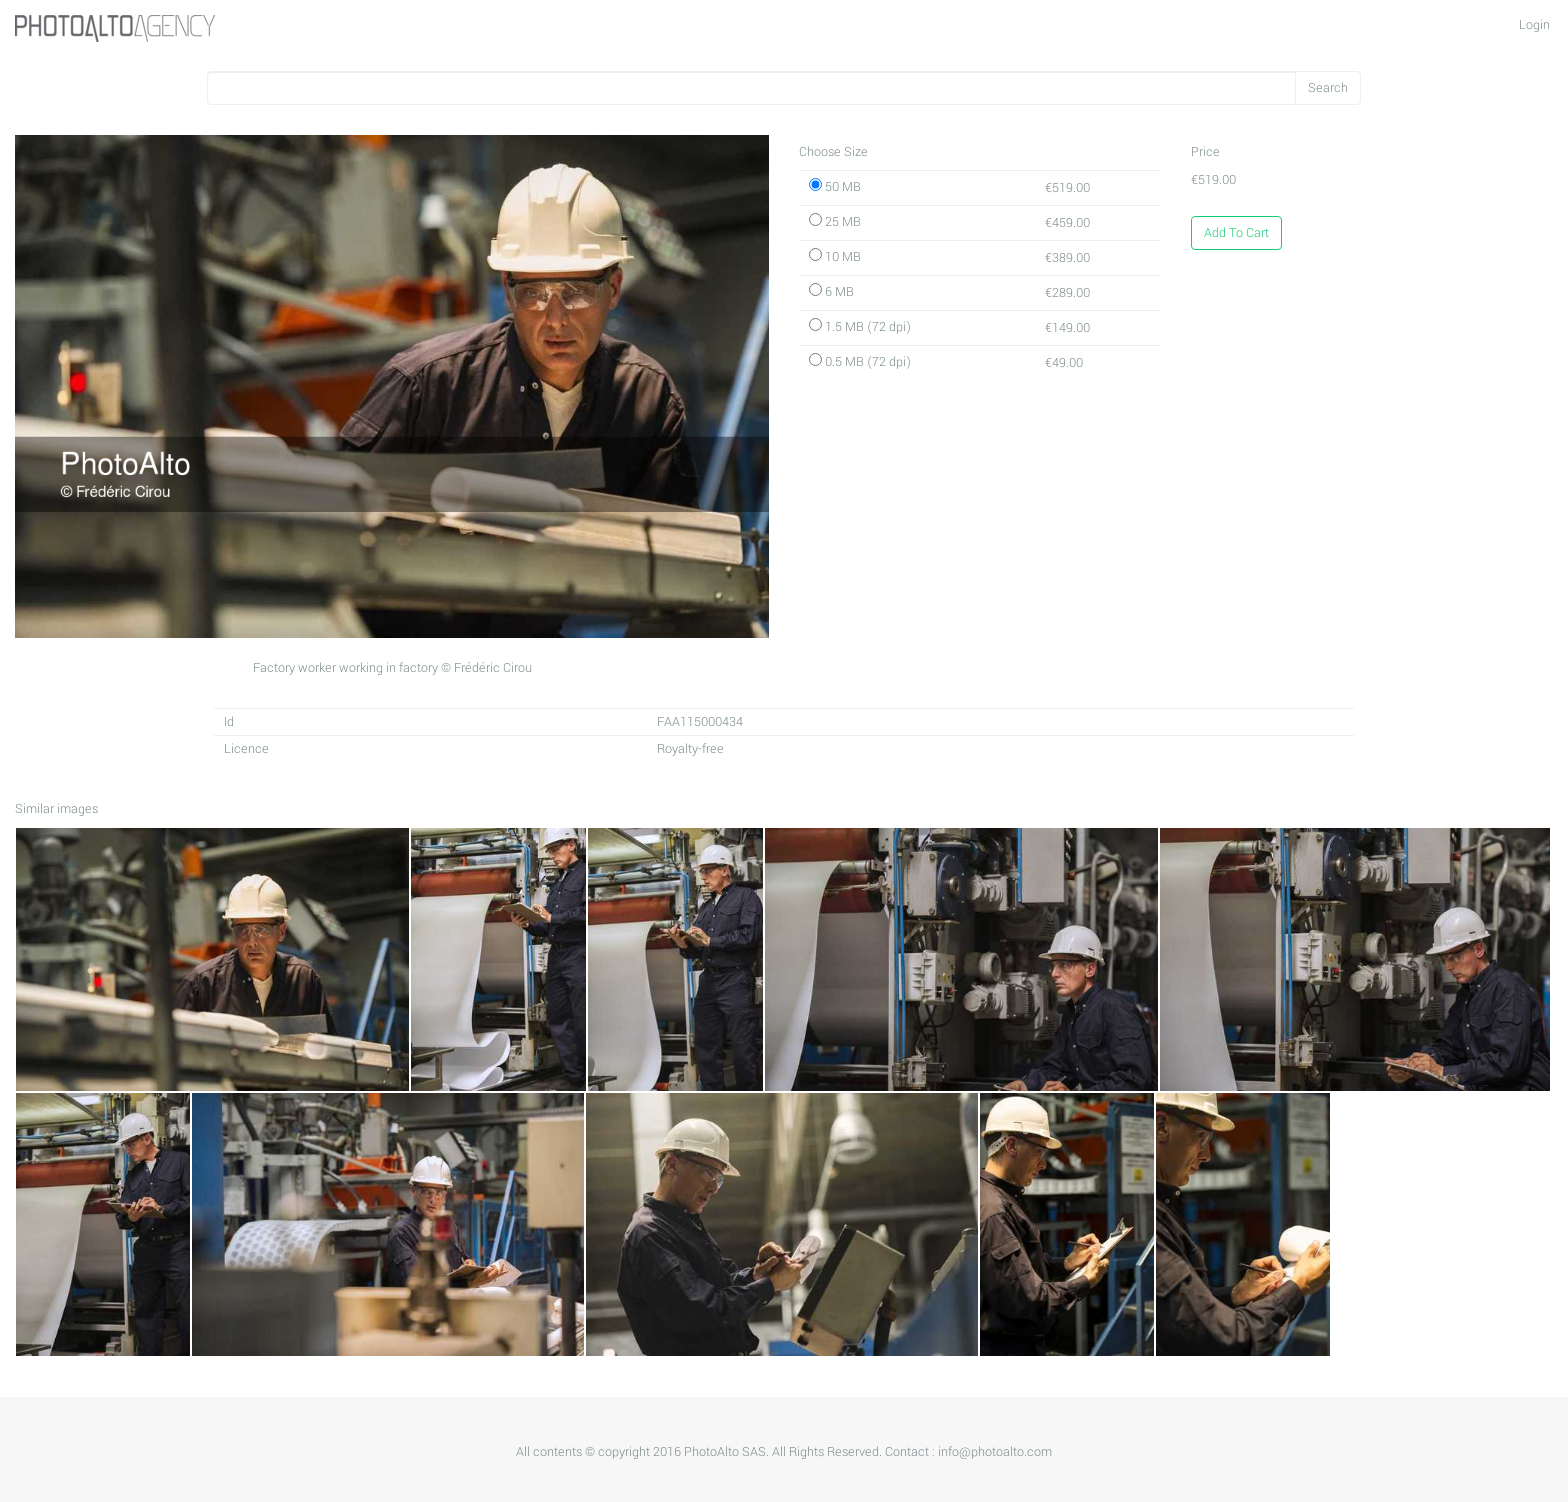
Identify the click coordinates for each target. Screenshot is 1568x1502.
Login (1534, 25)
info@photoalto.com (995, 1452)
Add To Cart (1236, 233)
